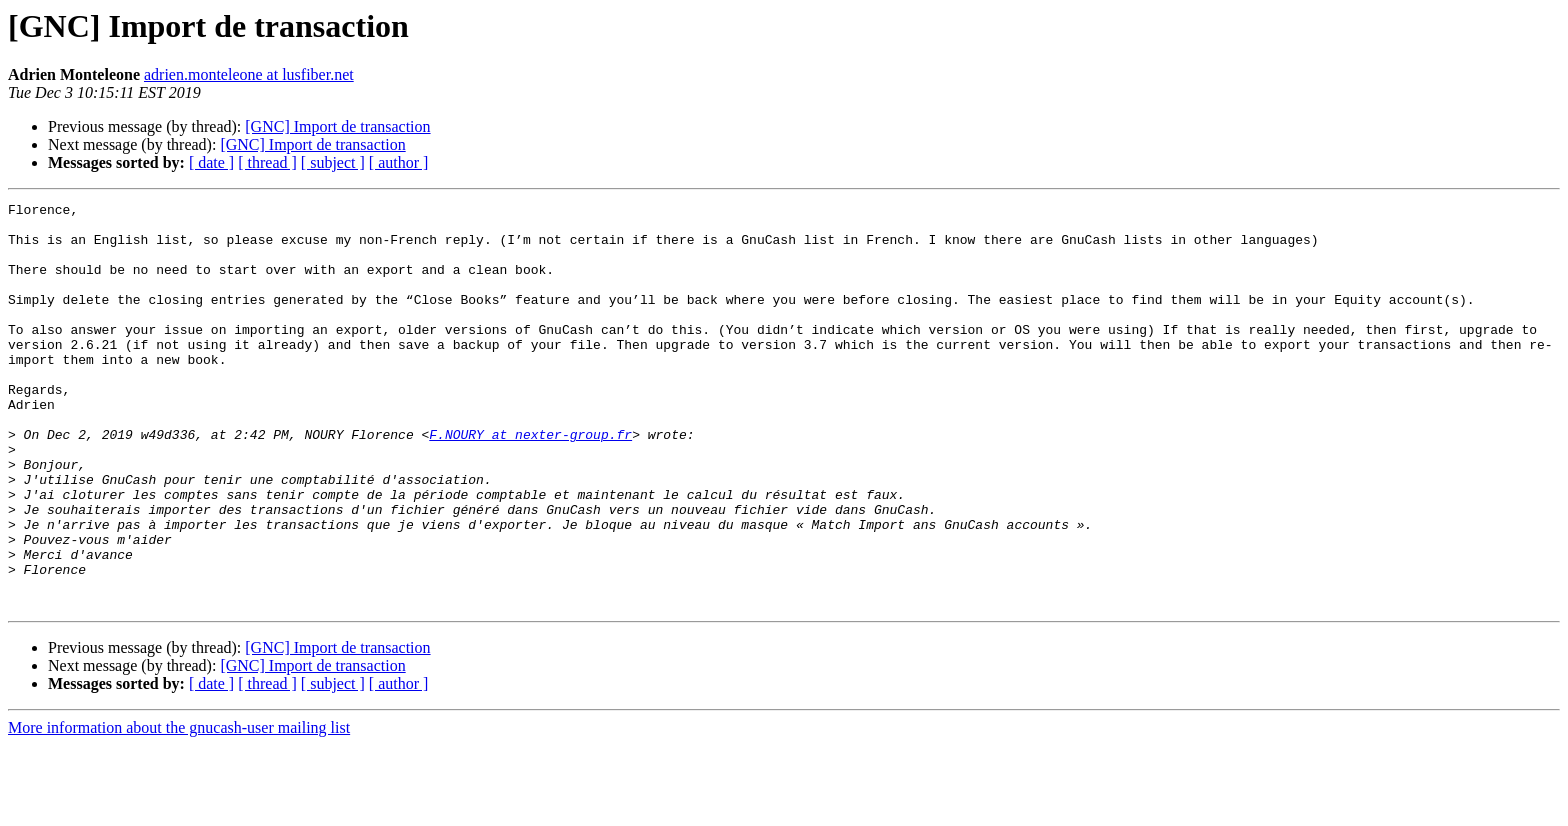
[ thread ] (267, 162)
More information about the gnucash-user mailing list (179, 808)
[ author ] (399, 162)
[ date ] (211, 162)
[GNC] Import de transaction (337, 126)
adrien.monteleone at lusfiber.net (249, 74)
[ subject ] (333, 162)
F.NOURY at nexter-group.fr (530, 482)
